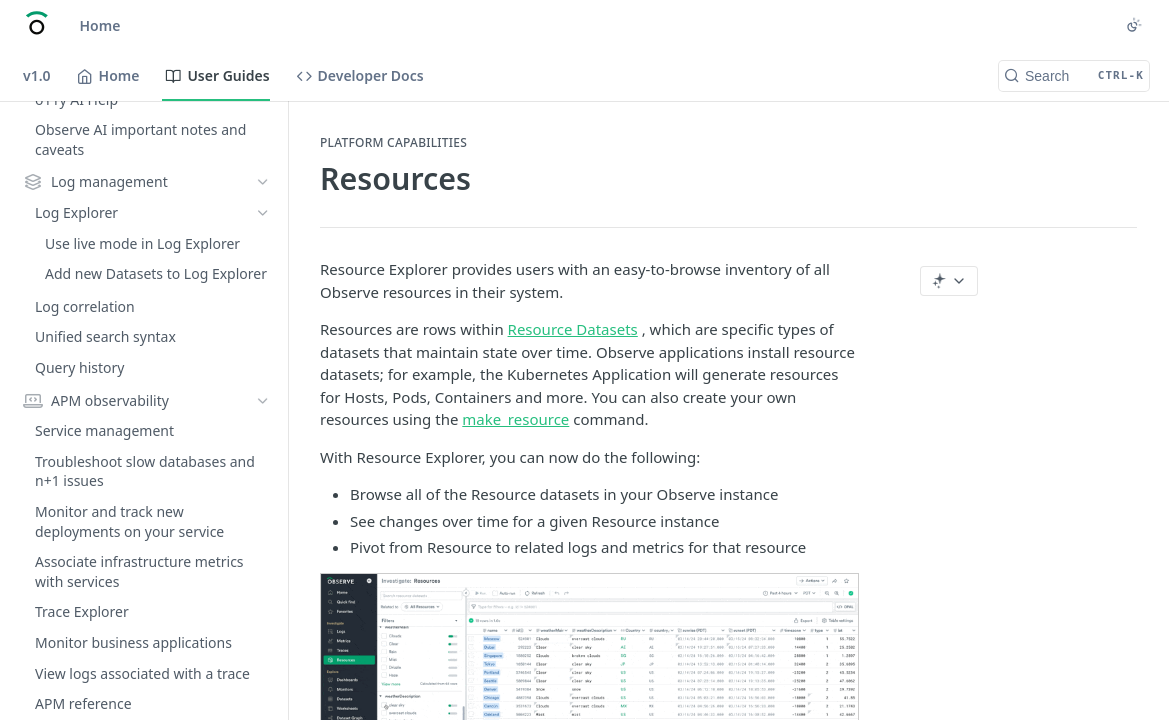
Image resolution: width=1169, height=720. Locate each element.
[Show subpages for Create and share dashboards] (263, 278)
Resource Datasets (573, 329)
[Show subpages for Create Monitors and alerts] (263, 309)
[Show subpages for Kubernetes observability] (263, 161)
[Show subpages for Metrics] (263, 191)
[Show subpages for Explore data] (263, 400)
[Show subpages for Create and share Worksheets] (263, 339)
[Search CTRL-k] (1074, 76)
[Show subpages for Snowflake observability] (263, 130)
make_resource (515, 419)
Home (100, 25)
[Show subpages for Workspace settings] (263, 598)
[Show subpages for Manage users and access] (263, 629)
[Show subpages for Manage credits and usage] (263, 660)
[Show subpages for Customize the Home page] (263, 690)
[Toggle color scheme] (1134, 25)
